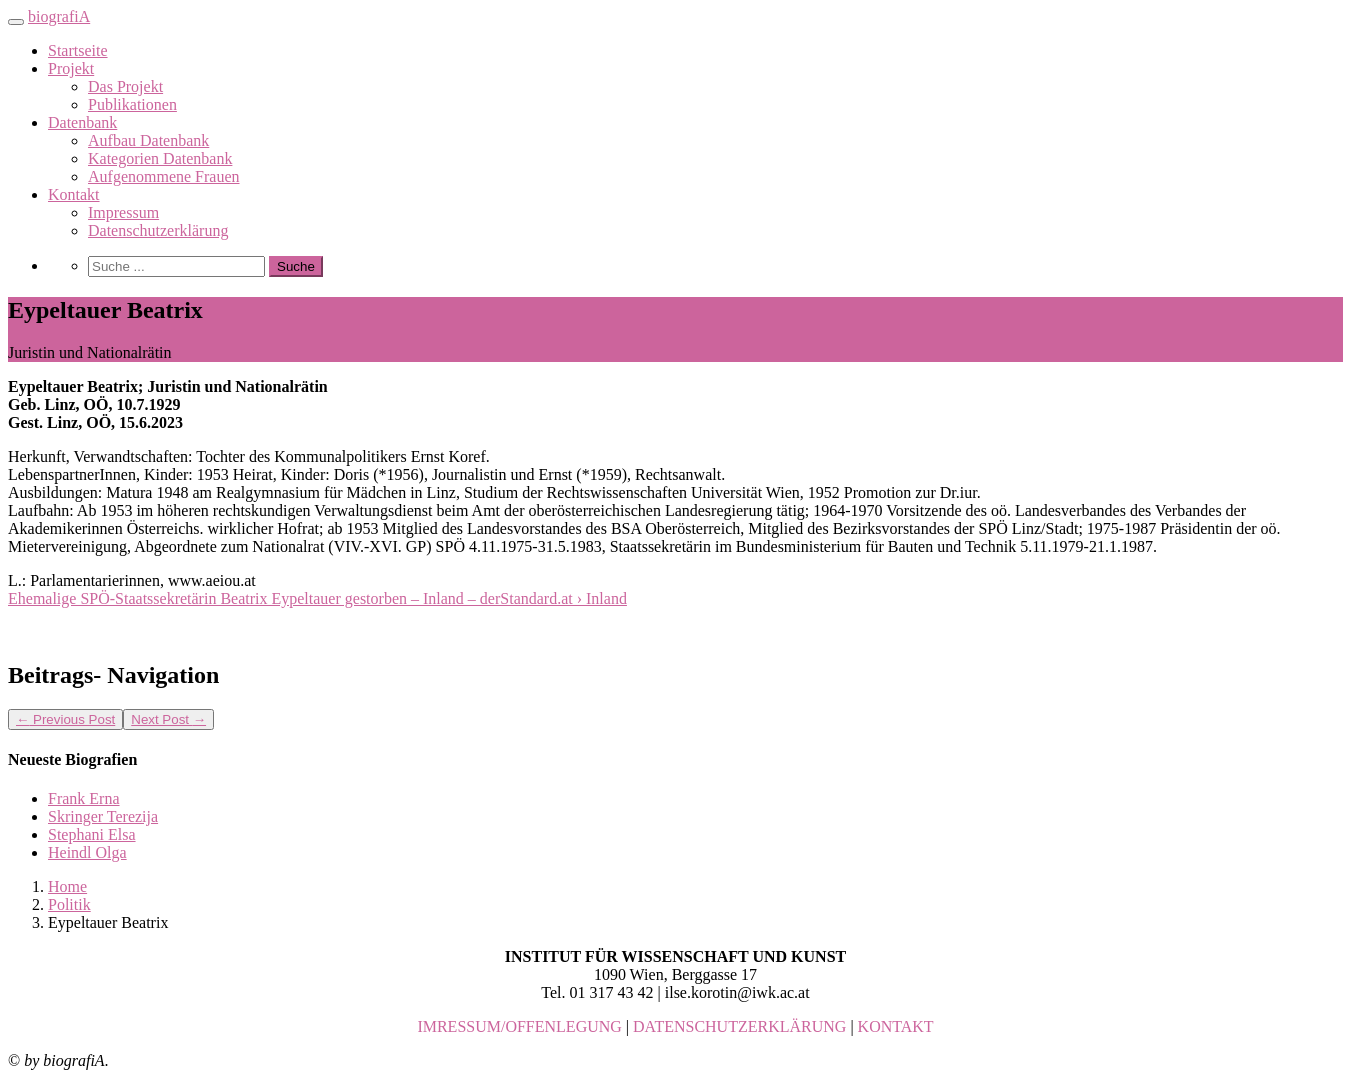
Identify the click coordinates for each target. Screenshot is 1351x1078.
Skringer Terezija (103, 816)
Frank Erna (84, 798)
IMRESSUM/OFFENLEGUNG (519, 1026)
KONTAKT (896, 1026)
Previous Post (65, 719)
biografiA (59, 16)
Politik (69, 904)
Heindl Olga (87, 852)
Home (67, 886)
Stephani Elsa (92, 834)
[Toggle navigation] (16, 22)
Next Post (168, 719)
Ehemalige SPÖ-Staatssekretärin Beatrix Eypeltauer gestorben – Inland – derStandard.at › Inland (317, 598)
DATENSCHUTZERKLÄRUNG (739, 1026)
